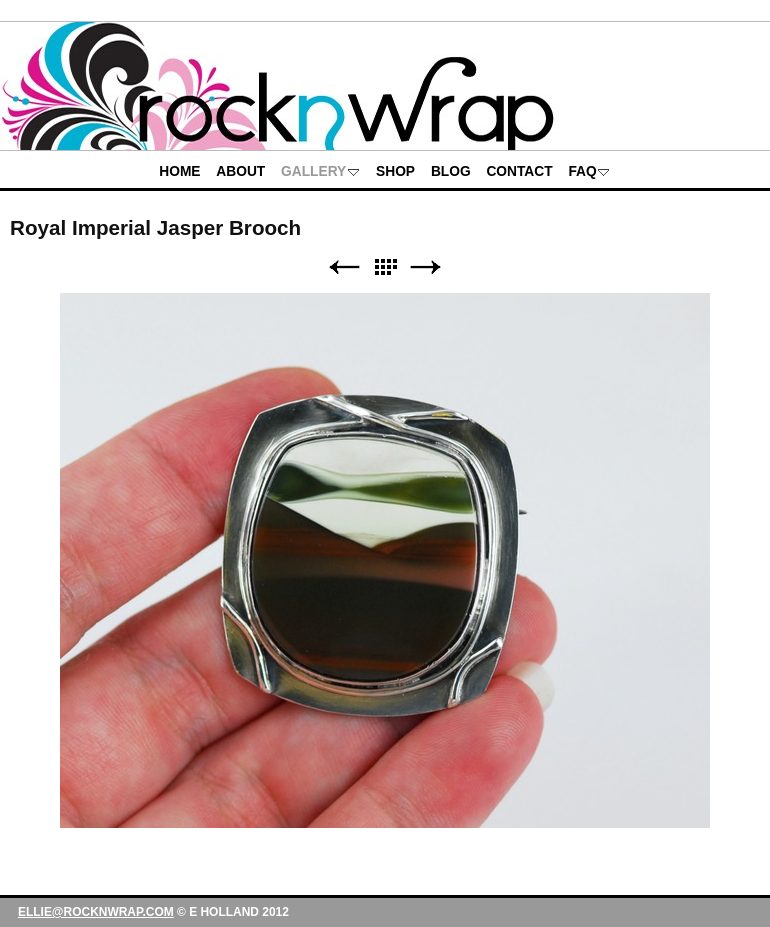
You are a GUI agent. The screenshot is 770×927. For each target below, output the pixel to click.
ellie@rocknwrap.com (96, 912)
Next (426, 267)
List (385, 267)
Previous (344, 267)
